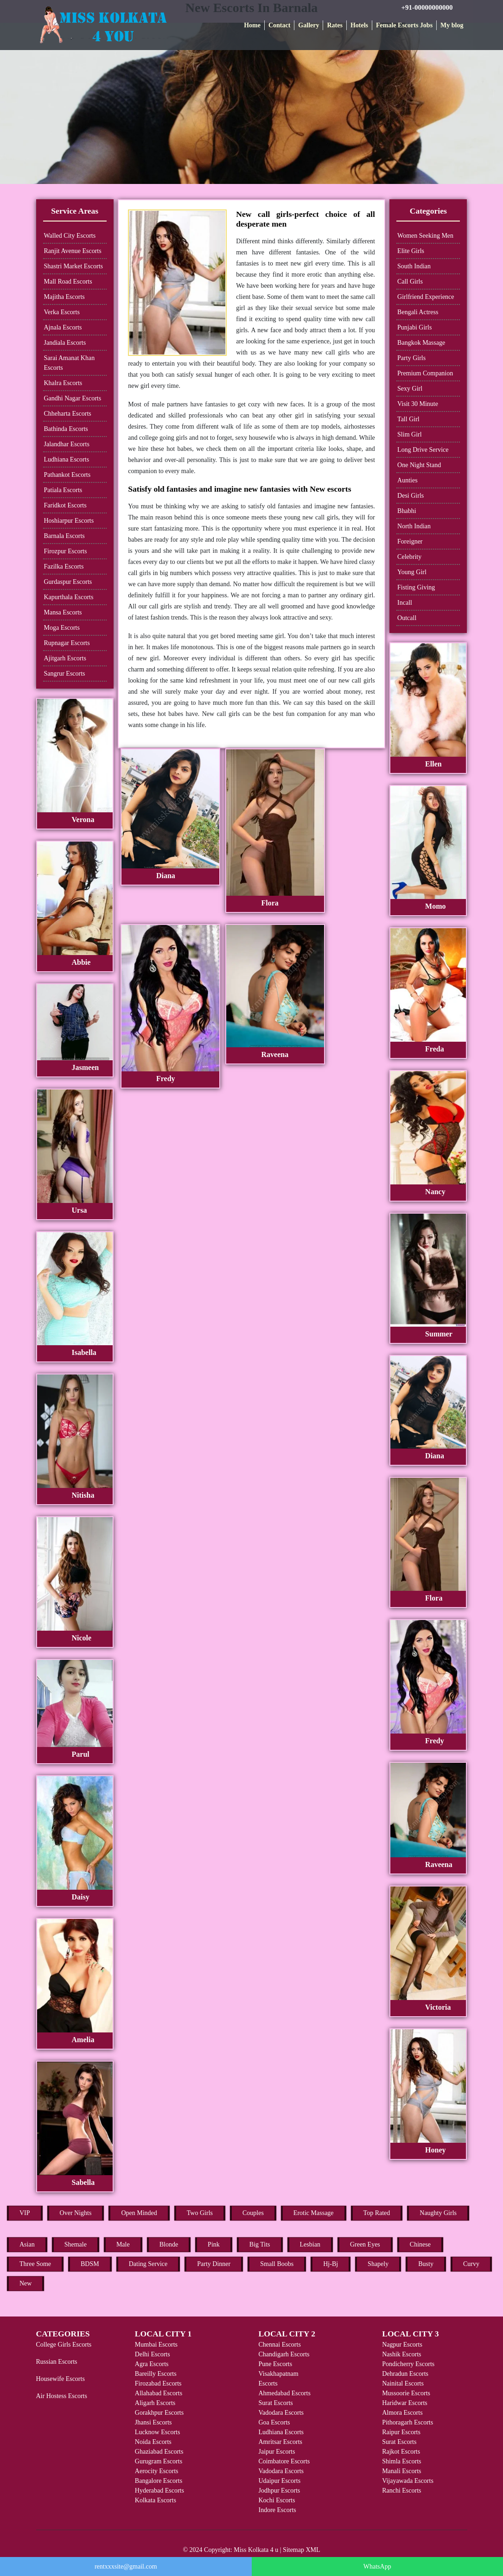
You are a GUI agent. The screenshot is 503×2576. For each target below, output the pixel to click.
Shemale (75, 2244)
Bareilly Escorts (156, 2373)
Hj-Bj (330, 2263)
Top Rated (376, 2212)
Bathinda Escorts (66, 428)
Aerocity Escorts (156, 2471)
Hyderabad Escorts (159, 2490)
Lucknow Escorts (157, 2432)
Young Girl (412, 572)
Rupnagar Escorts (67, 642)
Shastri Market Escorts (73, 266)
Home (252, 25)
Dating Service (148, 2263)
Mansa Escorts (63, 612)
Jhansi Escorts (153, 2422)
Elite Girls (410, 250)
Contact (279, 25)
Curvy (471, 2263)
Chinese (420, 2244)
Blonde (168, 2244)
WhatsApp (377, 2566)
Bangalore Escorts (158, 2480)
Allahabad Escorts (158, 2393)
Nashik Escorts (401, 2354)
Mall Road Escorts (68, 281)
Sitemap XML (301, 2549)
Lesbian (310, 2244)
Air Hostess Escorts (61, 2395)
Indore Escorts (277, 2509)
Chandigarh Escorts (283, 2354)
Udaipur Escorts (279, 2480)
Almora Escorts (402, 2412)
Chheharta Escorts (67, 413)
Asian (27, 2244)
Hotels (359, 25)
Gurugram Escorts (158, 2461)
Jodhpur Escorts (279, 2490)
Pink (214, 2244)
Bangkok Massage (421, 342)
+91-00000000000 (426, 7)
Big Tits (259, 2244)
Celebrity (409, 556)
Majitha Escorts (64, 296)
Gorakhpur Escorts (159, 2412)
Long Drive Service (422, 449)
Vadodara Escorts (281, 2412)
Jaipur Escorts (276, 2451)
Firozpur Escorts (65, 551)
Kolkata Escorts (155, 2500)
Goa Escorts (274, 2422)
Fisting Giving (416, 587)
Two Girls (200, 2212)
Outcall (406, 617)
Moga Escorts (62, 627)
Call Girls (410, 281)
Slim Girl (409, 434)
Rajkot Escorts (401, 2451)
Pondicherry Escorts (408, 2364)
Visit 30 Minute (417, 403)
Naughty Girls (438, 2212)
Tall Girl (408, 419)
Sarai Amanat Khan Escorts (69, 362)
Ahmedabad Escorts (284, 2393)
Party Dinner (213, 2263)
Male (123, 2244)
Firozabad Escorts (158, 2383)
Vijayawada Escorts (407, 2480)
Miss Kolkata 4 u (256, 2549)
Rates (334, 25)
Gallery (308, 25)
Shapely (378, 2263)
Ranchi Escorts (401, 2490)
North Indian (414, 526)
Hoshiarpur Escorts (69, 520)
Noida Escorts (153, 2441)
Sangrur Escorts (64, 673)
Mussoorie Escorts (406, 2393)
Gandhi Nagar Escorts (73, 398)
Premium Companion (425, 373)
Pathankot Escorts (67, 474)
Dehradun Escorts (405, 2373)
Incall (404, 602)
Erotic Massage (313, 2212)
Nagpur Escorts (402, 2344)
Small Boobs (276, 2263)
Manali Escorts (401, 2471)
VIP (24, 2212)
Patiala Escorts (63, 490)
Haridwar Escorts (404, 2402)
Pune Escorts (275, 2364)
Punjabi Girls (414, 327)
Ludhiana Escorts (66, 459)
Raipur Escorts (401, 2432)
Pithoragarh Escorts (407, 2422)
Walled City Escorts (70, 235)
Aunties (407, 480)
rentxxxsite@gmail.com (126, 2566)
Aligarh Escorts (155, 2402)
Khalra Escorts (63, 383)
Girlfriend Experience (425, 296)
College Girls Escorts (64, 2344)
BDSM (90, 2263)
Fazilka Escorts (64, 566)
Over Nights (76, 2212)
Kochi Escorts (276, 2500)
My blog (451, 25)
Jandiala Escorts (65, 342)
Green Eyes (365, 2244)
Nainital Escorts (403, 2383)
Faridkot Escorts (65, 505)
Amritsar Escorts (280, 2441)
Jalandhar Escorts (66, 444)
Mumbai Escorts (156, 2344)
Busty (425, 2263)
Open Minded (139, 2212)
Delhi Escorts (152, 2354)
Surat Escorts (275, 2402)
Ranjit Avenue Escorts (73, 250)
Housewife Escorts (60, 2378)
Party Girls (411, 357)
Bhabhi (406, 510)
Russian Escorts (56, 2361)
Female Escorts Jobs (404, 25)
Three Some (35, 2263)
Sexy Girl (409, 388)
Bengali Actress (417, 312)
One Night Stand (419, 465)
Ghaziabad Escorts (159, 2451)
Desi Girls (410, 495)
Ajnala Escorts (63, 327)
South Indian (414, 266)
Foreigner (409, 541)
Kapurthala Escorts (69, 597)
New (25, 2283)
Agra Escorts (152, 2364)
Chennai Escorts (279, 2344)
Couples (253, 2212)
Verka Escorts (62, 312)
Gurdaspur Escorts (68, 581)
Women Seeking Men (425, 235)
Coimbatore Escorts (284, 2461)
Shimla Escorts (401, 2461)
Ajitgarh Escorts (65, 658)
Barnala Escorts (64, 535)
